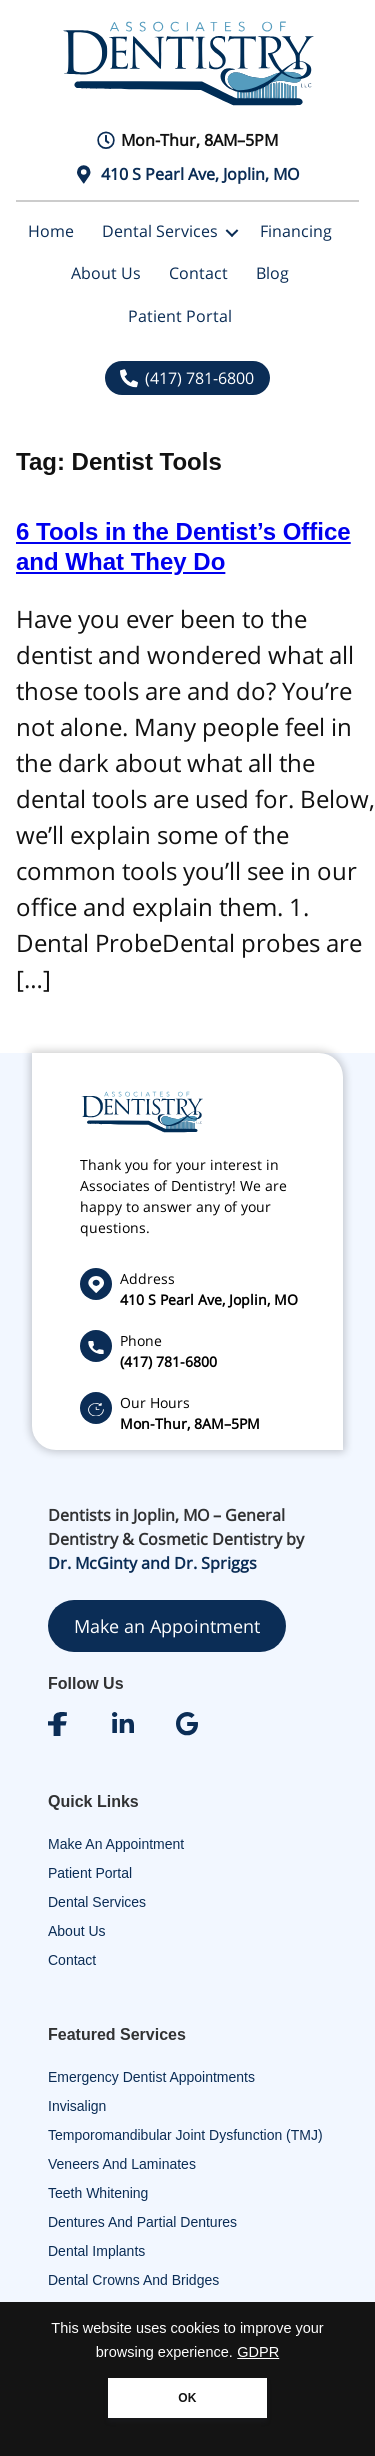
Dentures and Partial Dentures (142, 2222)
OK (187, 2398)
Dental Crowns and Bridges (133, 2280)
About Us (106, 273)
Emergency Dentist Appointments (151, 2077)
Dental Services (160, 231)
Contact (198, 273)
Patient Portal (180, 316)
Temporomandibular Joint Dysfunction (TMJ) (185, 2135)
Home (51, 231)
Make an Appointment (167, 1626)
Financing (296, 231)
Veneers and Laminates (122, 2164)
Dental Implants (96, 2251)
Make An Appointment (116, 1844)
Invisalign (77, 2106)
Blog (272, 273)
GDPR (258, 2352)
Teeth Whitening (98, 2193)
